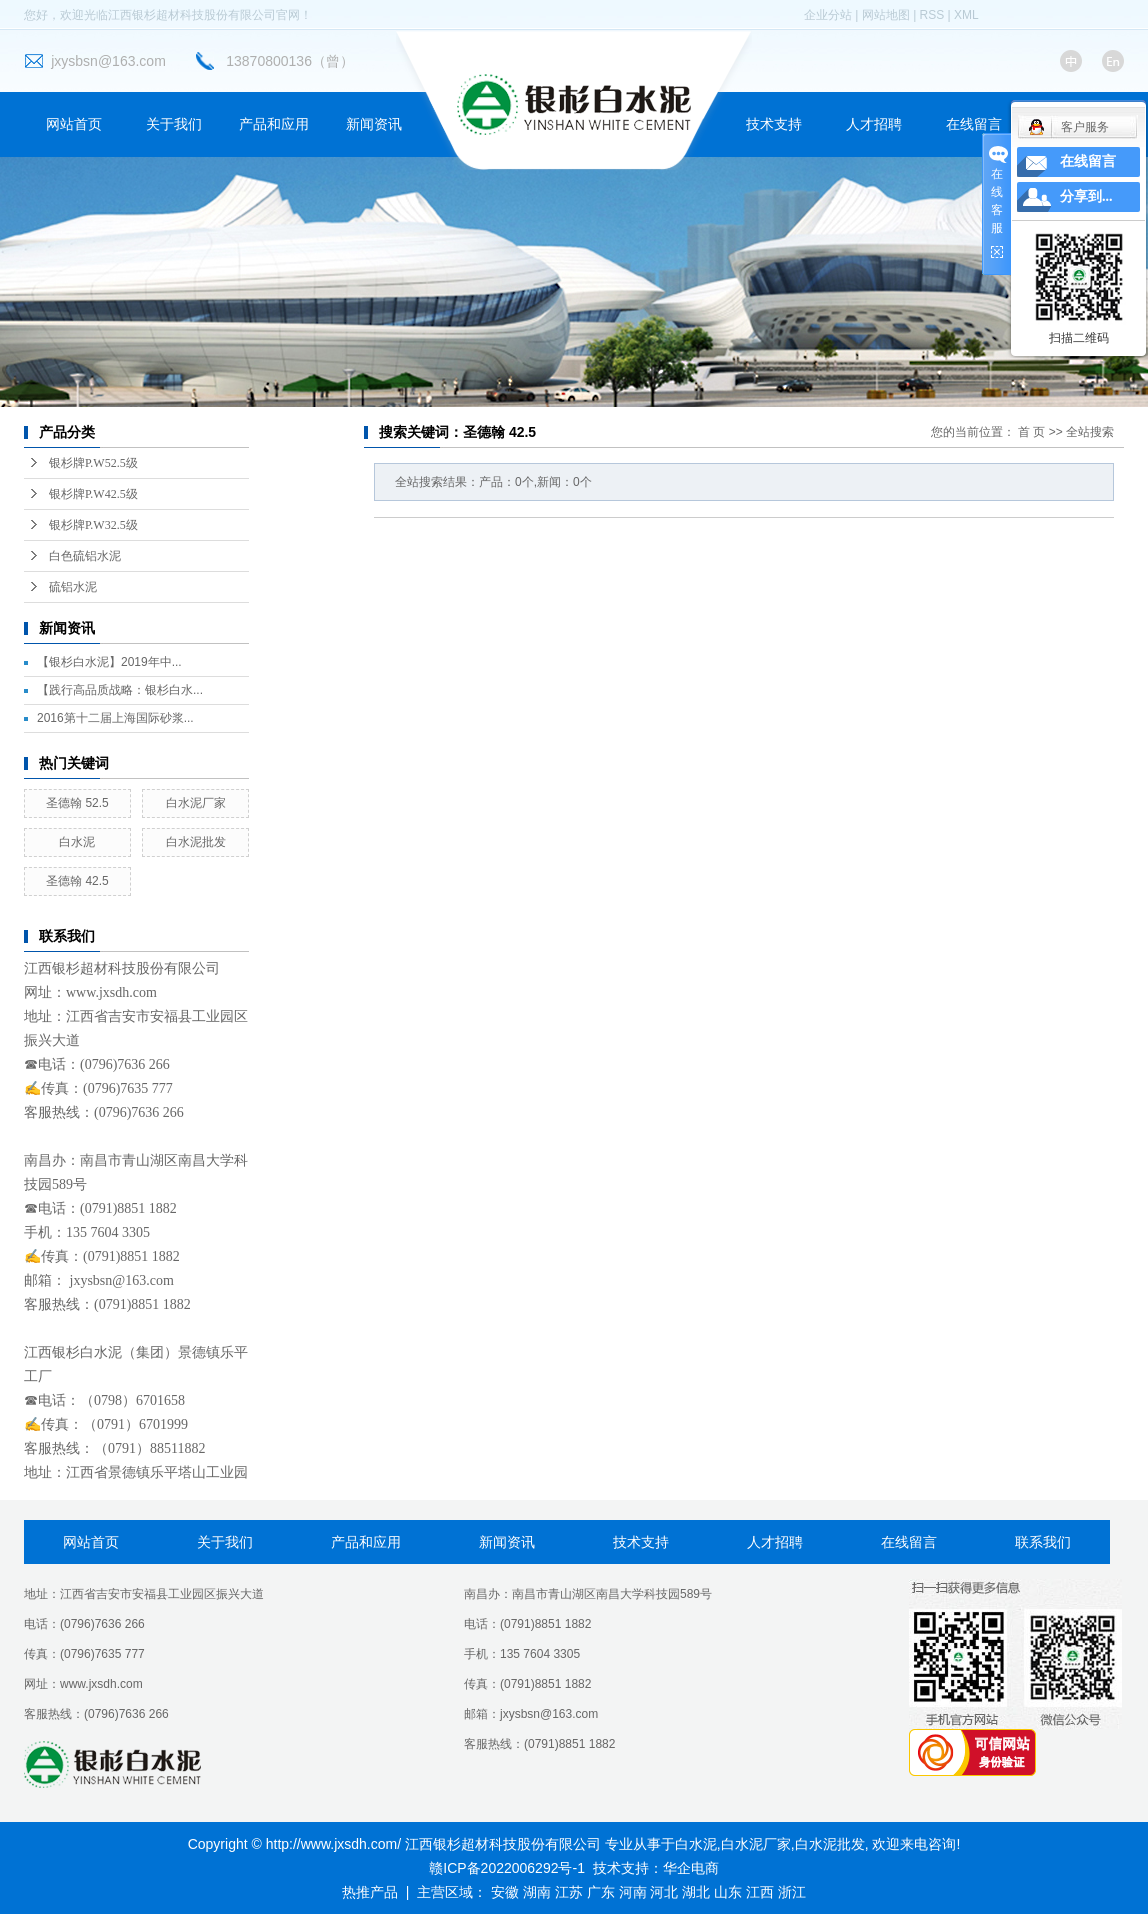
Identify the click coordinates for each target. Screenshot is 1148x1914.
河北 (664, 1892)
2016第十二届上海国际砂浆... (115, 718)
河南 (633, 1892)
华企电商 (691, 1868)
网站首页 (74, 124)
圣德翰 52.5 (77, 803)
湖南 (537, 1892)
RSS (932, 15)
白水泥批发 (196, 842)
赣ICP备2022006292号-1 (507, 1868)
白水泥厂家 (196, 803)
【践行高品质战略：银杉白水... (120, 690)
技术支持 (774, 124)
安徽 (505, 1892)
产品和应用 (274, 124)
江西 (760, 1892)
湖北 (696, 1892)
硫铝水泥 (73, 587)
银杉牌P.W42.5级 (93, 494)
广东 (601, 1892)
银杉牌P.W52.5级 (93, 463)
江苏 (569, 1892)
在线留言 (974, 124)
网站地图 (886, 15)
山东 (728, 1892)
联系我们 (1043, 1542)
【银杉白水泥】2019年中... (109, 662)
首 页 (1031, 432)
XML (966, 15)
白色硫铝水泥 (85, 556)
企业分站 (828, 15)
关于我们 (174, 124)
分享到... (1086, 196)
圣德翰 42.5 (77, 881)
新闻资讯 (374, 124)
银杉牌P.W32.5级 (93, 525)
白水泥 (77, 842)
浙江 (792, 1892)
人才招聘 (874, 124)
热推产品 (370, 1892)
